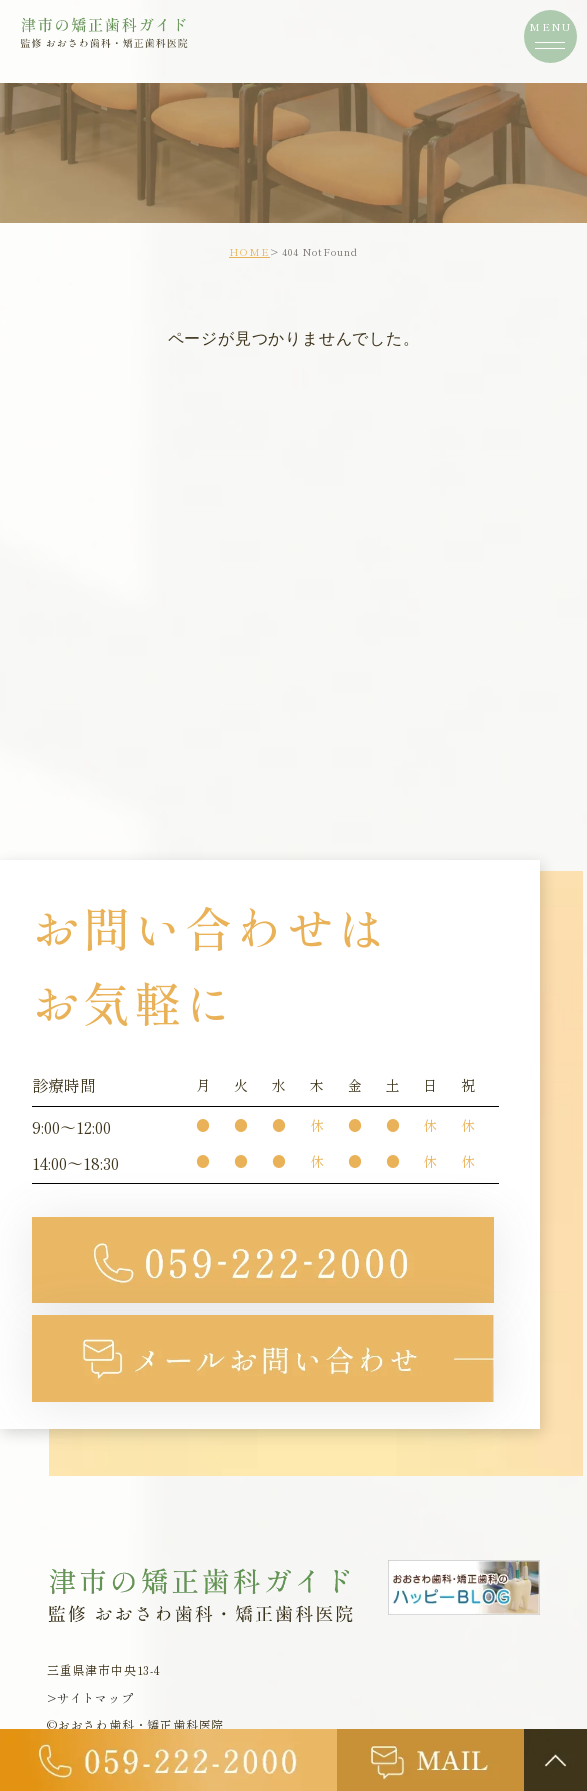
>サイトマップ (90, 1698)
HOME (249, 251)
